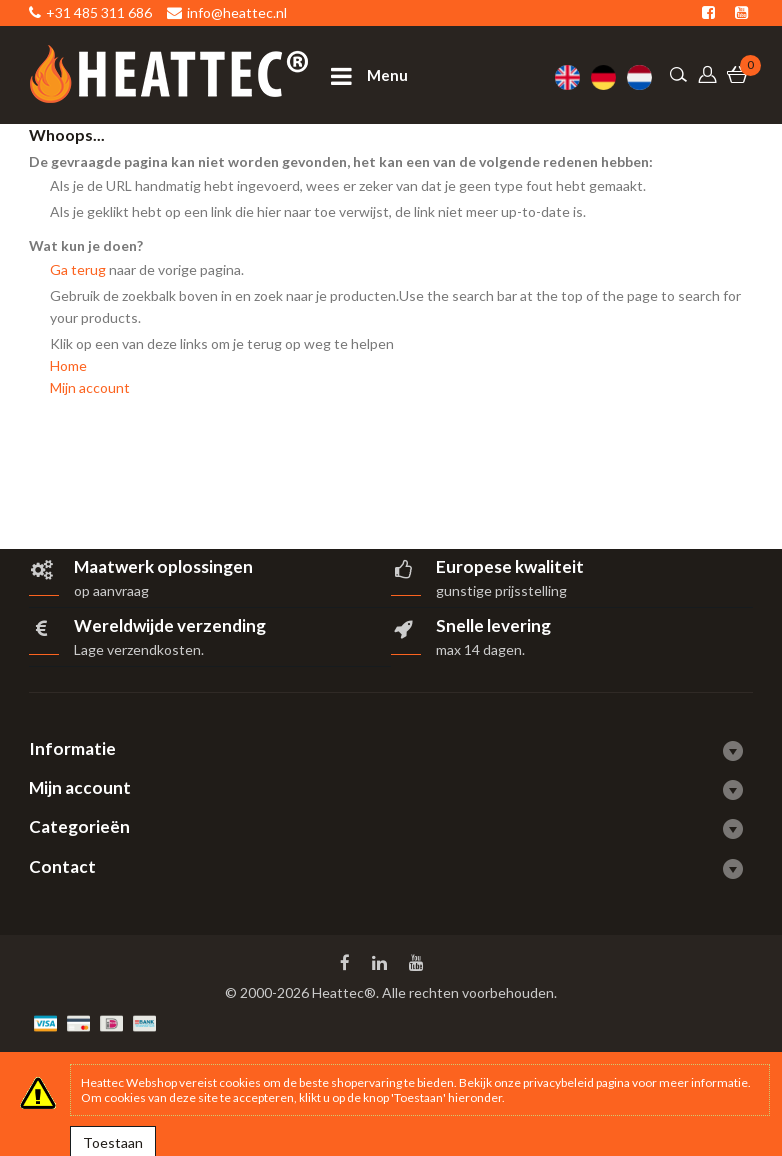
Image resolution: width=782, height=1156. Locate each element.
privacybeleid (558, 1082)
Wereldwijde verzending (170, 625)
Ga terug (78, 269)
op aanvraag (111, 590)
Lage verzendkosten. (139, 649)
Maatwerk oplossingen (163, 566)
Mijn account (90, 387)
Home (68, 365)
